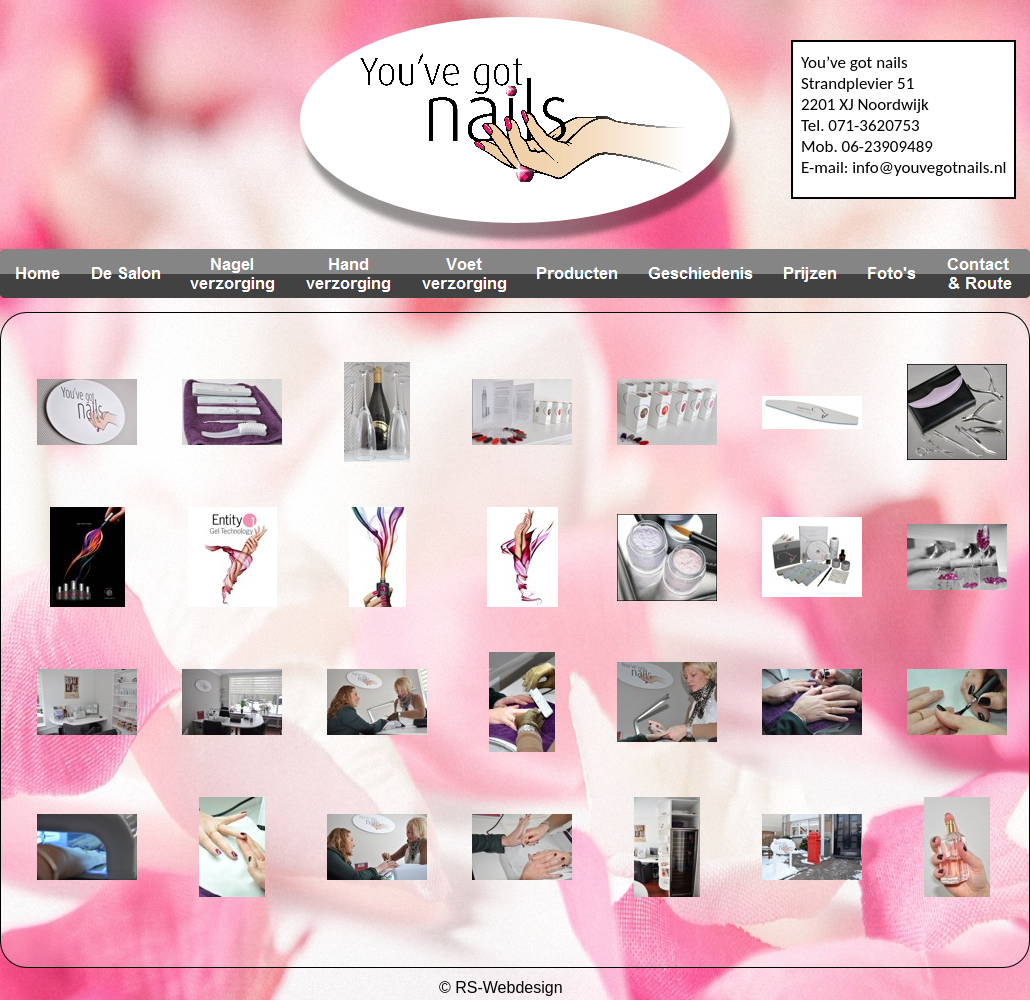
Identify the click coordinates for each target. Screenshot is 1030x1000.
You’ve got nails (854, 62)
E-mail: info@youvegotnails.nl (904, 167)
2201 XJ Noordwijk (865, 104)
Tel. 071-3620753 (860, 125)
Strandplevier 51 (857, 83)
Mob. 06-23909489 (867, 146)
